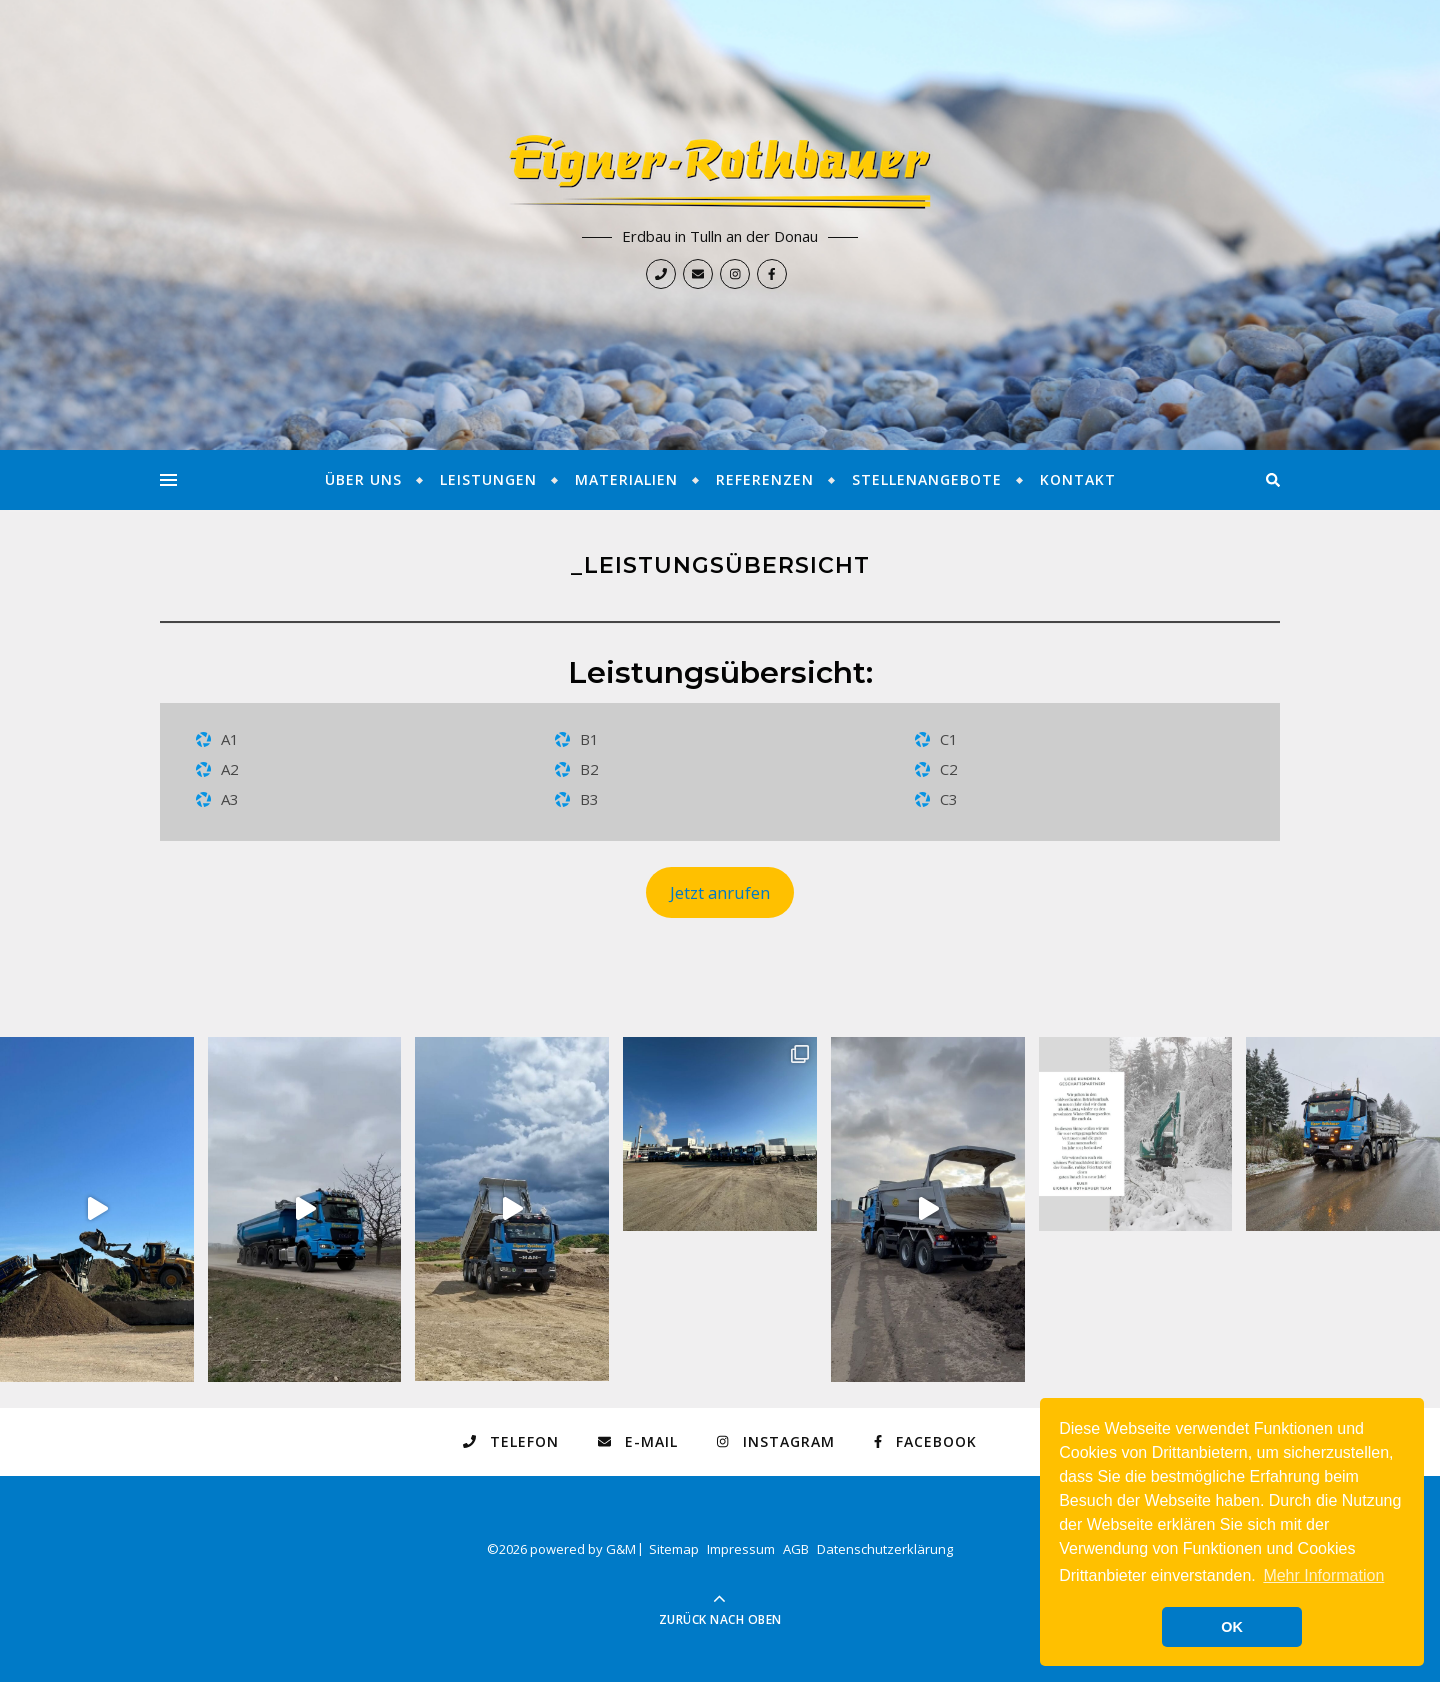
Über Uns (363, 479)
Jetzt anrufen (720, 892)
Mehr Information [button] (1323, 1575)
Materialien (626, 479)
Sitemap (674, 1549)
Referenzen (765, 479)
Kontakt (1078, 479)
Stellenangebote (927, 479)
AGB (796, 1549)
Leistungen (488, 479)
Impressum (741, 1549)
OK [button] (1232, 1627)
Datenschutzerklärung (885, 1549)
